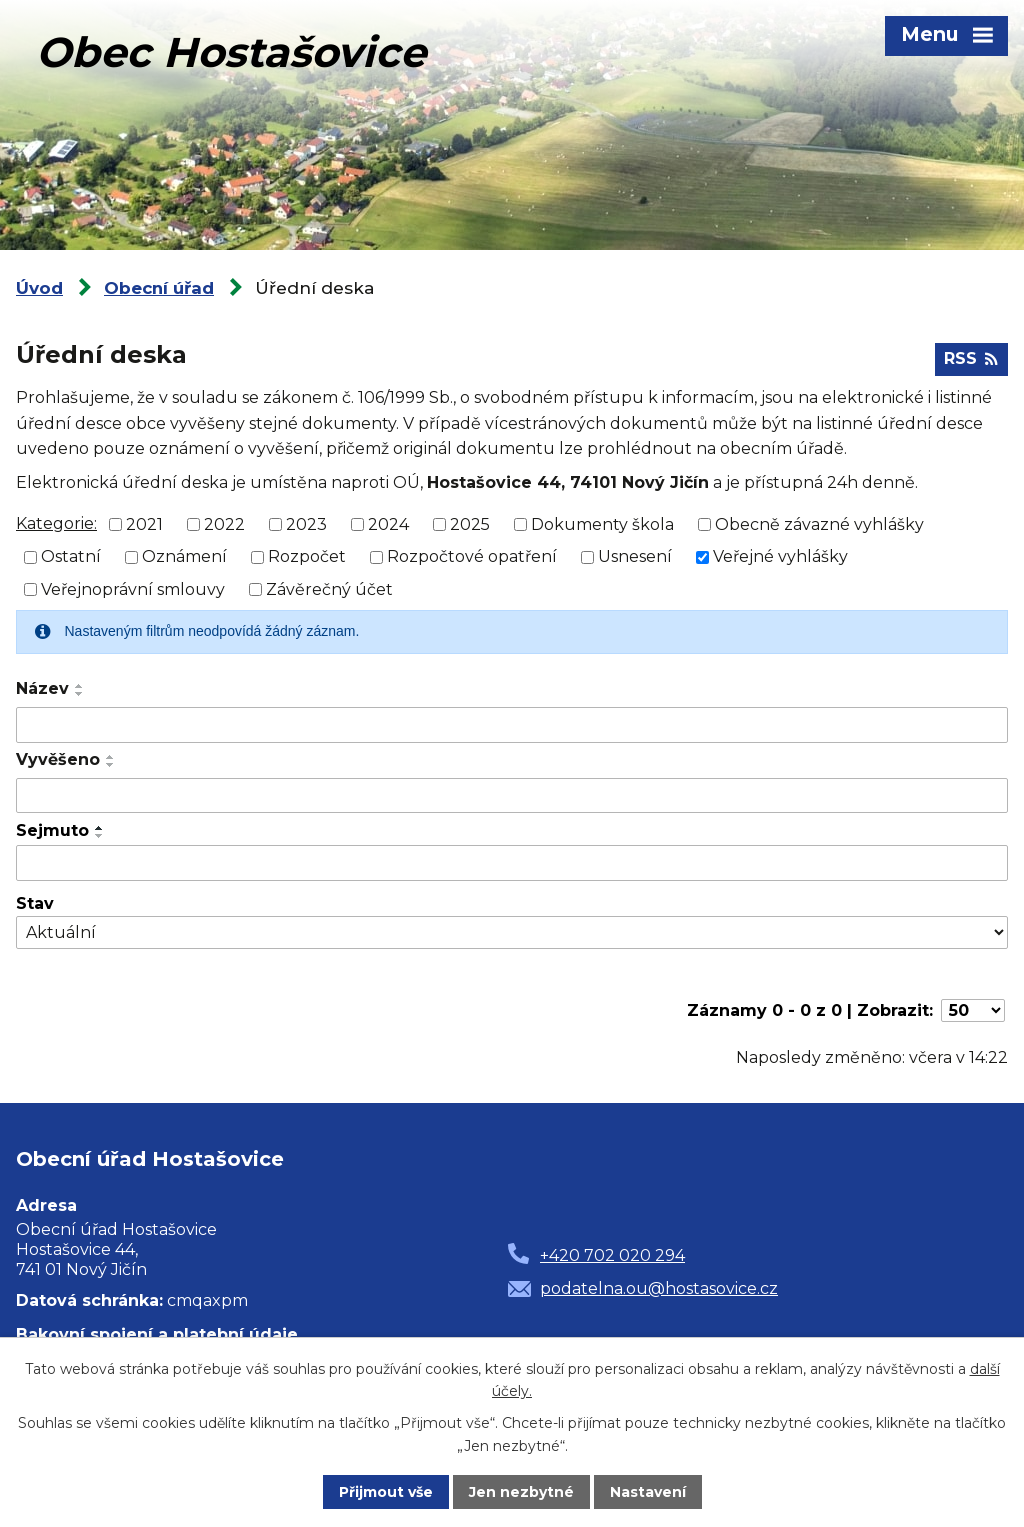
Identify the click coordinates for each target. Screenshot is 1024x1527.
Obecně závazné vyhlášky (819, 523)
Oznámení (184, 556)
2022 (224, 523)
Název (42, 688)
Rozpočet (307, 556)
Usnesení (635, 556)
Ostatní (71, 556)
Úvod (39, 288)
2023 (306, 523)
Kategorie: (56, 523)
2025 (470, 523)
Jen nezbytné (521, 1492)
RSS (971, 358)
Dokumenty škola (602, 523)
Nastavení (648, 1492)
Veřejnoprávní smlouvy (133, 589)
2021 (144, 523)
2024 (388, 523)
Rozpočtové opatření (472, 556)
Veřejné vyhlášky (780, 556)
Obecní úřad (159, 288)
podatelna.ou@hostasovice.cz (659, 1288)
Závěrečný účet (329, 589)
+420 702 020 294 (612, 1255)
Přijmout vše (386, 1492)
